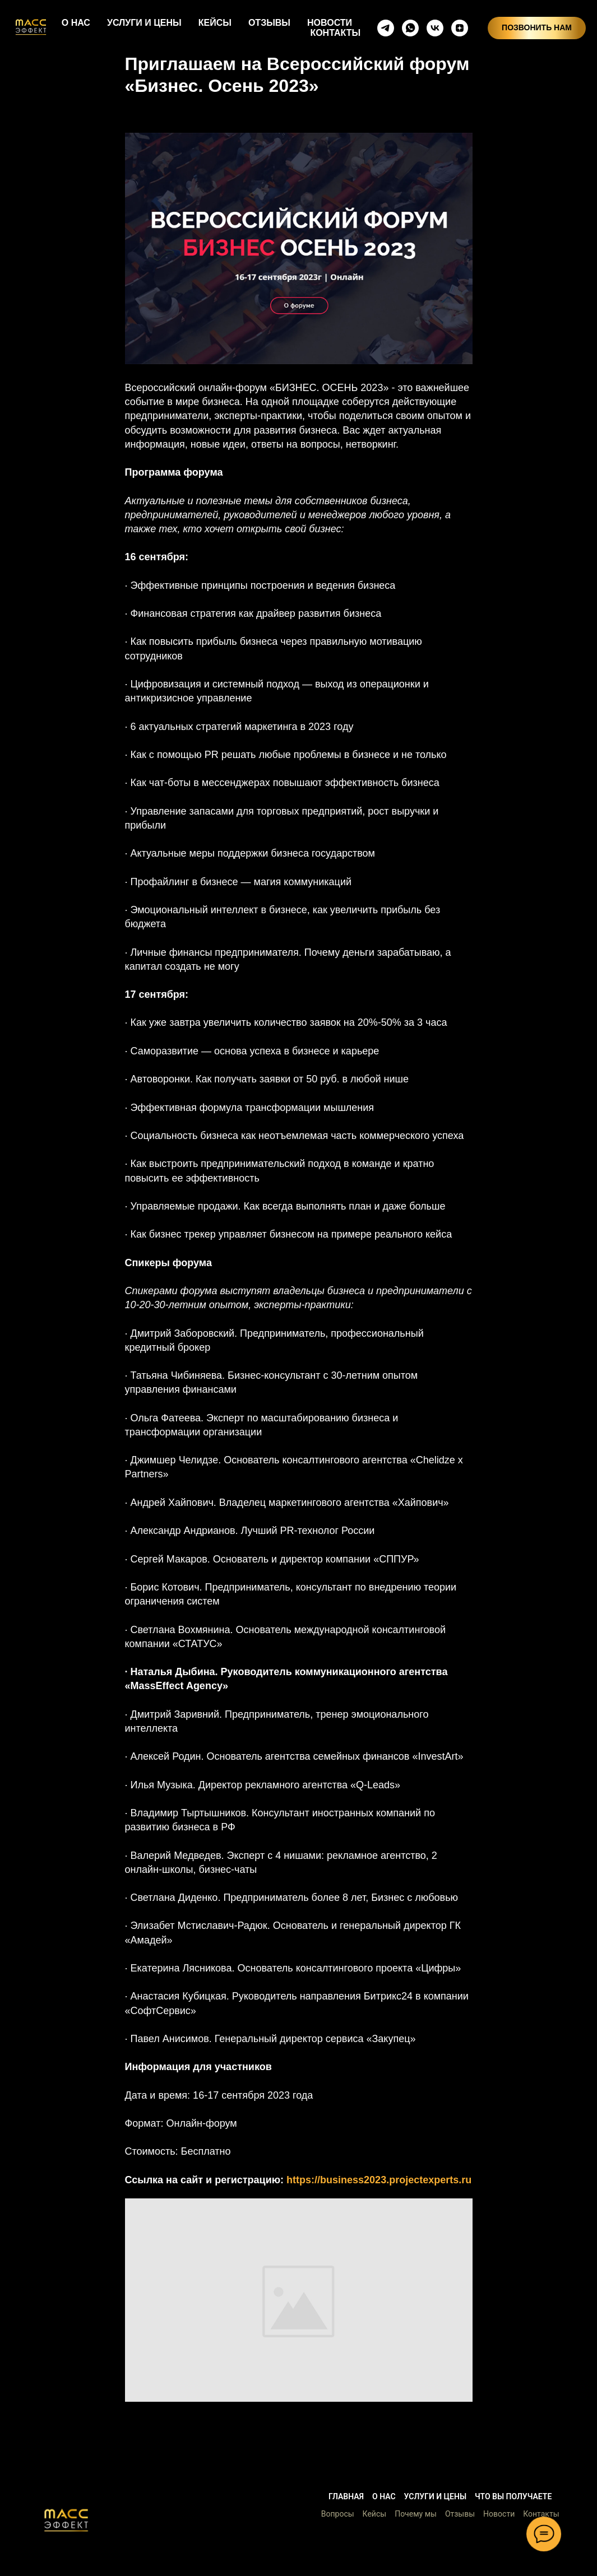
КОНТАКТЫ (335, 33)
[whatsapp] (410, 28)
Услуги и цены (435, 2496)
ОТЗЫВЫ (269, 22)
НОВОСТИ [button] (329, 22)
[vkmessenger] (435, 28)
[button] (66, 2520)
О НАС (76, 22)
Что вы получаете (513, 2496)
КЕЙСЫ (215, 22)
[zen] (459, 28)
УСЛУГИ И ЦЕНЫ (144, 22)
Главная (346, 2496)
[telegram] (385, 28)
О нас (384, 2496)
